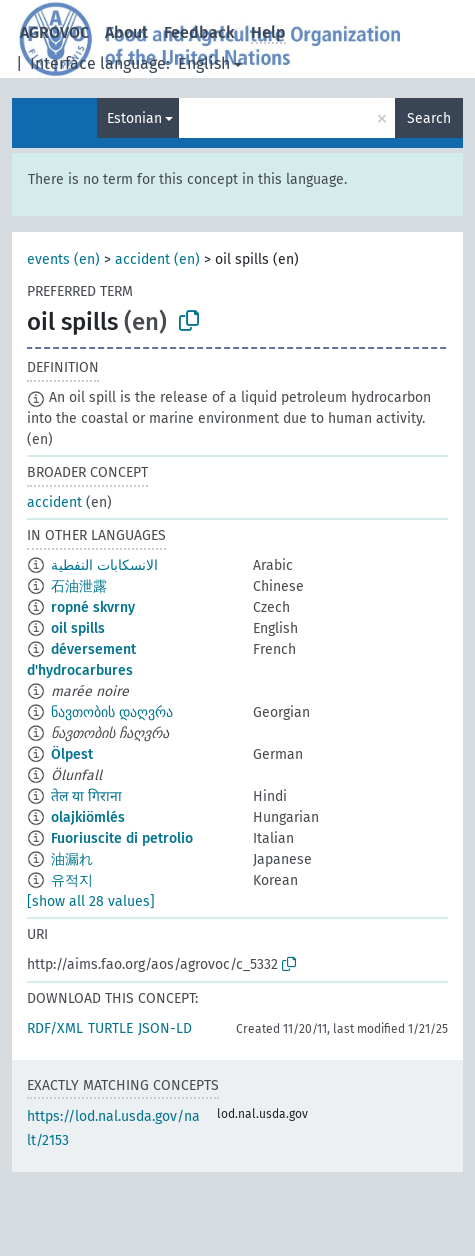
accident (54, 502)
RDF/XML (55, 1028)
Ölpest (72, 754)
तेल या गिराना (86, 796)
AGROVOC (54, 32)
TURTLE (110, 1028)
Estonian (134, 118)
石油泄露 (79, 586)
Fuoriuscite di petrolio (122, 838)
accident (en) (157, 259)
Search (429, 118)
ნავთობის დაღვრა (112, 712)
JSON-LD (165, 1028)
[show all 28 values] (91, 901)
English (204, 63)
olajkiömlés (88, 817)
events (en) (63, 259)
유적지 (72, 880)
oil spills (78, 628)
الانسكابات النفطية (104, 565)
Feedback (199, 32)
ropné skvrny (93, 607)
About (126, 32)
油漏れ (72, 859)
